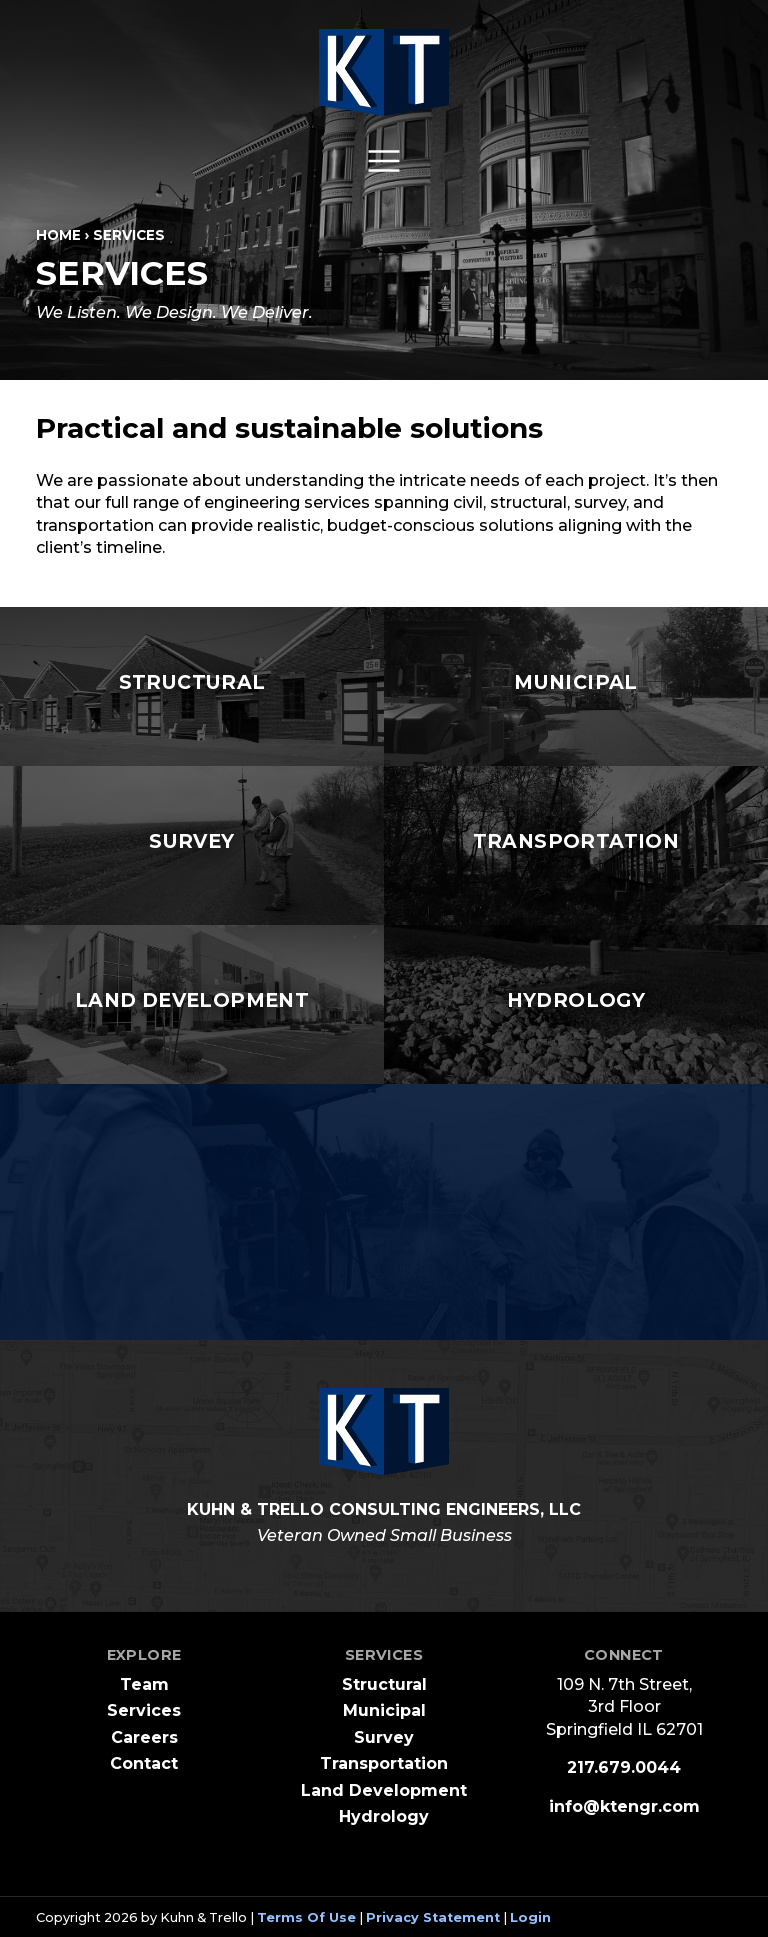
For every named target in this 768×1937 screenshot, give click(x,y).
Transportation (384, 1763)
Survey (384, 1737)
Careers (144, 1737)
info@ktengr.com (624, 1806)
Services (144, 1710)
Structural (384, 1684)
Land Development (384, 1790)
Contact (144, 1763)
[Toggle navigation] (384, 161)
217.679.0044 (624, 1767)
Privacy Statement (433, 1917)
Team (144, 1684)
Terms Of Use (306, 1917)
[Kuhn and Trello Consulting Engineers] (384, 72)
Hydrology (384, 1816)
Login (530, 1917)
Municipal (384, 1710)
